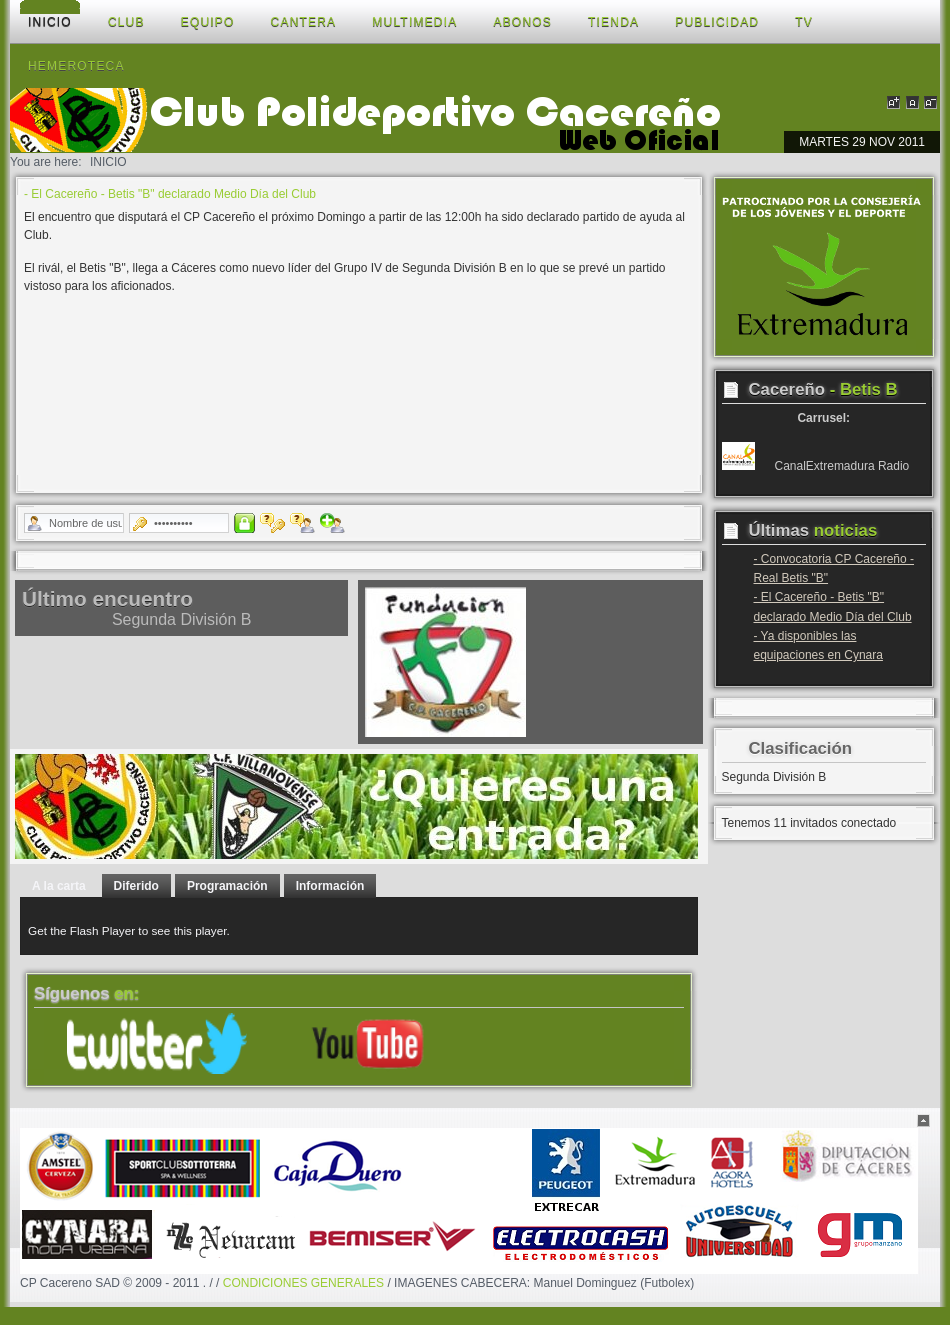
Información (330, 886)
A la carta (59, 886)
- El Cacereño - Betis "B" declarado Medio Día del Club (170, 194)
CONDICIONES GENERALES (303, 1283)
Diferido (136, 886)
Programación (227, 886)
